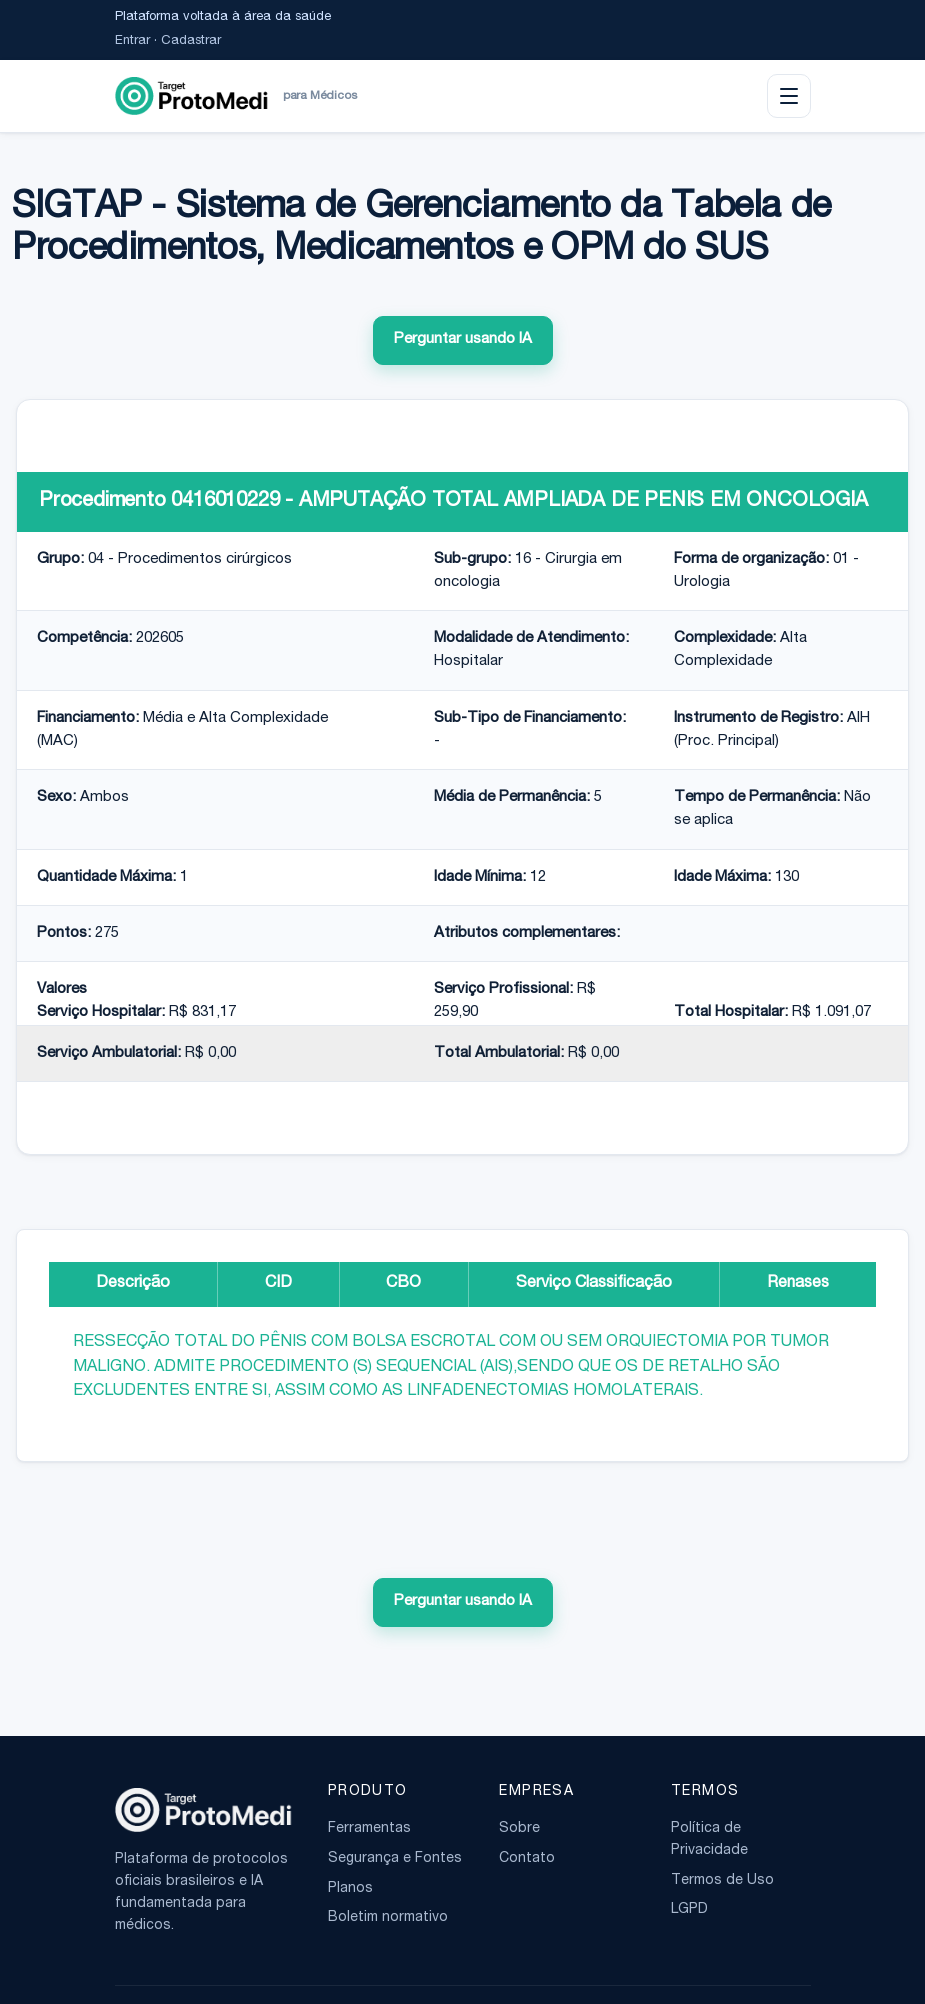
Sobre (519, 1829)
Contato (527, 1859)
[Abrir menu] (789, 96)
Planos (350, 1889)
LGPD (689, 1910)
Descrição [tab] (133, 1284)
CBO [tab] (403, 1284)
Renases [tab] (798, 1284)
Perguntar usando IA (463, 339)
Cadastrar (191, 41)
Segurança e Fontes (395, 1859)
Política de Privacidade (709, 1840)
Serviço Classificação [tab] (594, 1284)
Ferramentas (369, 1829)
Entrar (132, 41)
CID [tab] (278, 1284)
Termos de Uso (722, 1881)
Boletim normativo (388, 1918)
